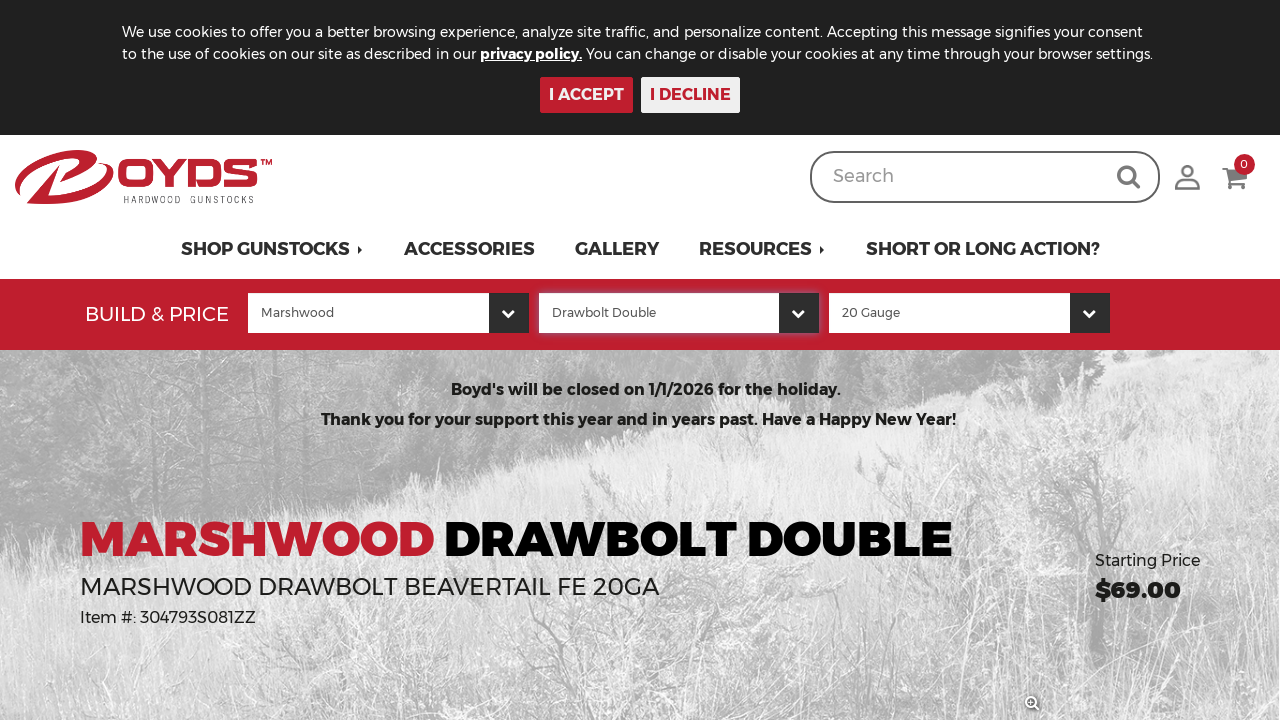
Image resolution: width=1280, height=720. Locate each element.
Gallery (617, 249)
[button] (272, 249)
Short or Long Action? (983, 249)
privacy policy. (531, 54)
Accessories (469, 249)
